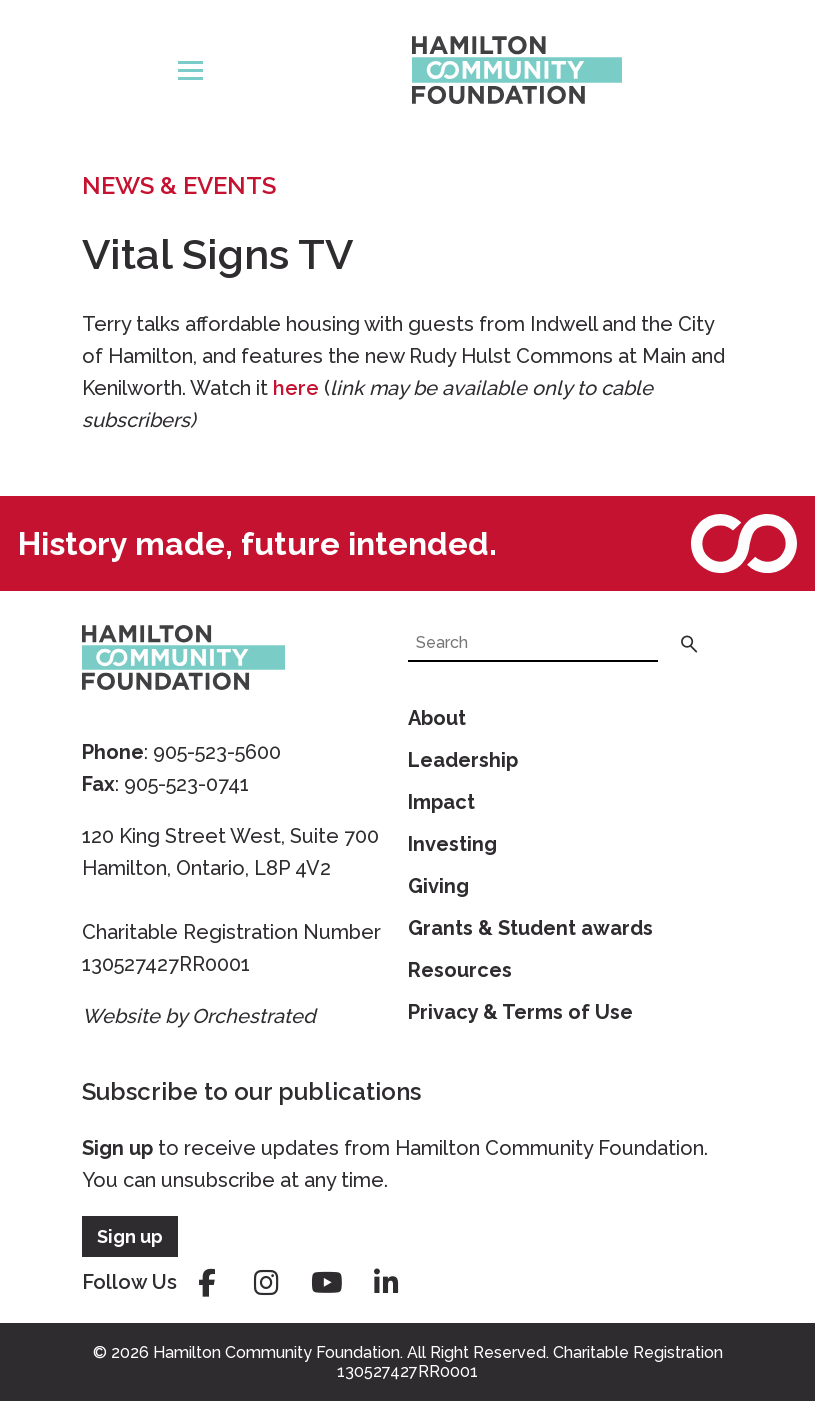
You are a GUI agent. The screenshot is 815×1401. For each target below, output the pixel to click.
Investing (452, 844)
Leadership (463, 760)
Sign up (117, 1148)
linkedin (387, 1283)
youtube (327, 1283)
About (437, 718)
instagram (267, 1283)
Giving (438, 886)
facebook (207, 1283)
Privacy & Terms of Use (520, 1012)
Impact (441, 802)
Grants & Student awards (530, 928)
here (296, 388)
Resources (460, 970)
